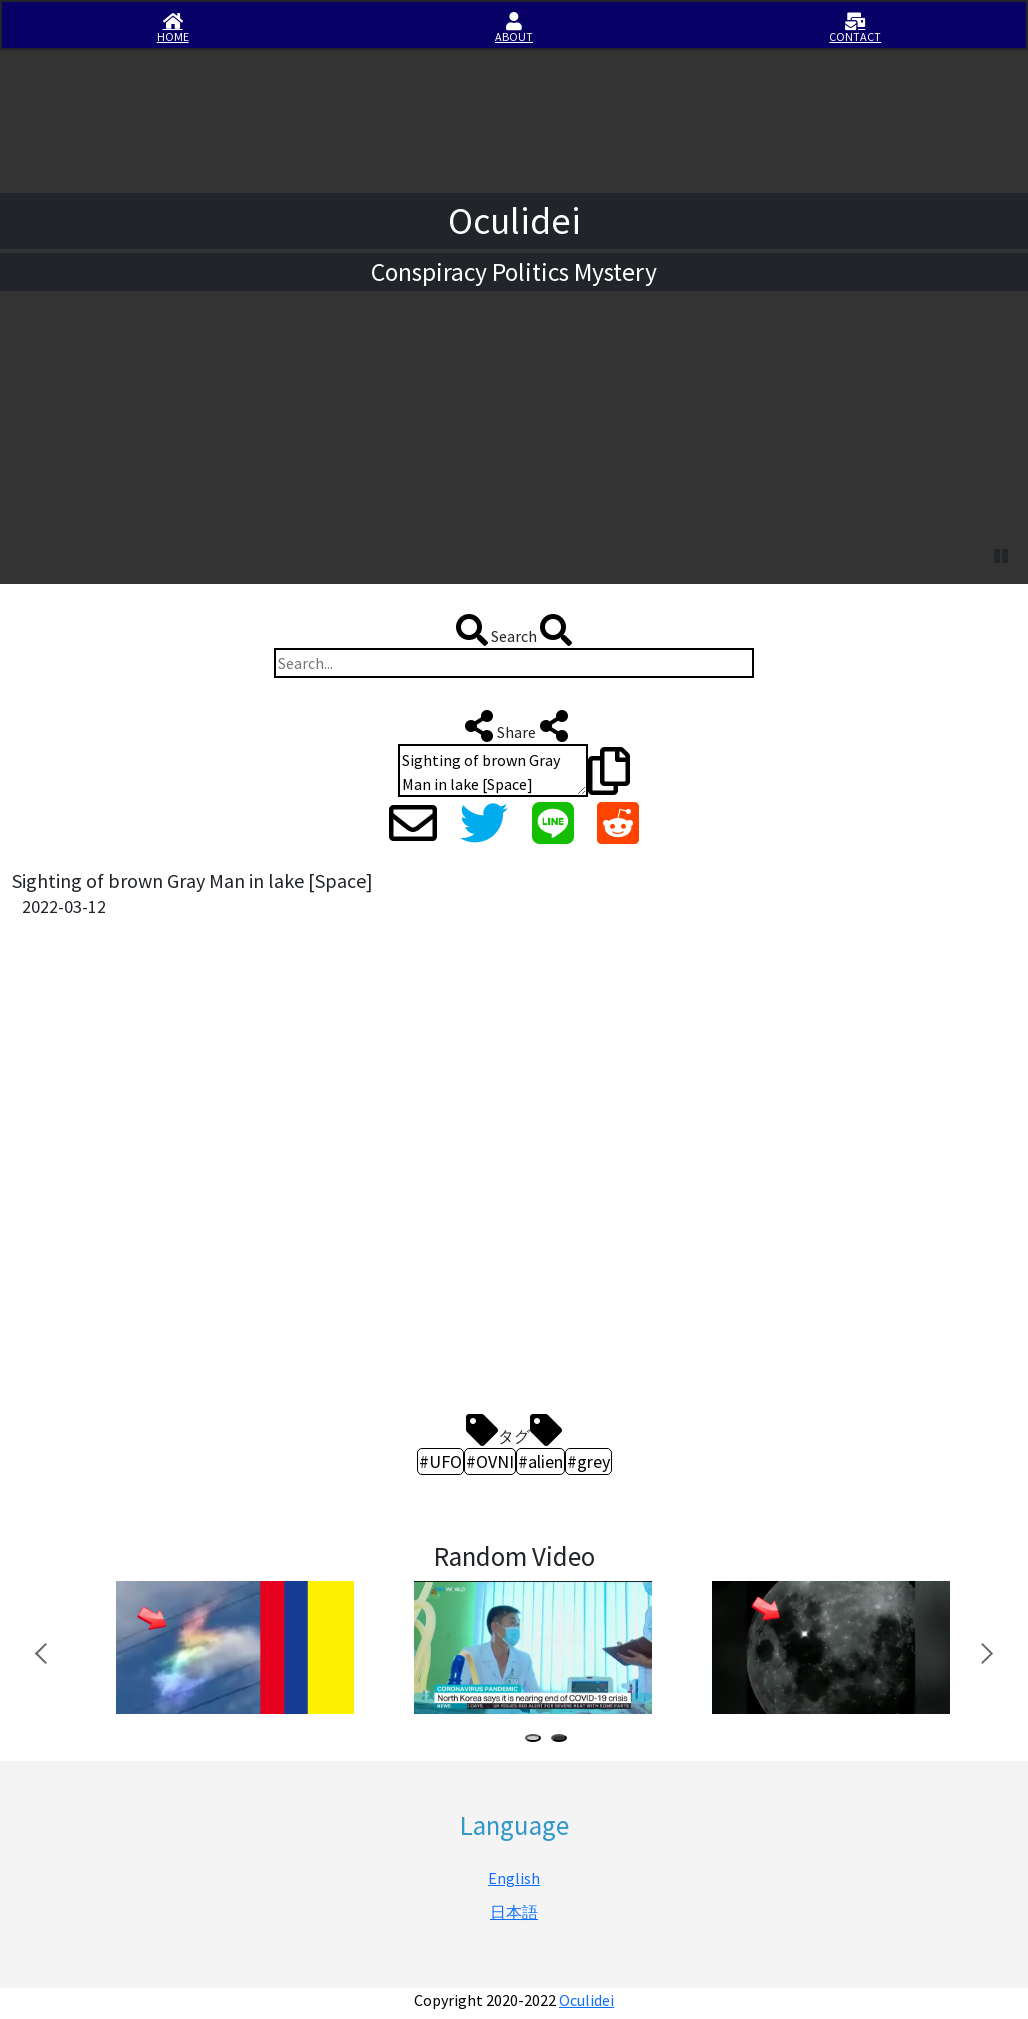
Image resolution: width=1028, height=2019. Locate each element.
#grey (588, 1461)
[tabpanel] (232, 1648)
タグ (514, 1430)
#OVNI (490, 1461)
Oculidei (586, 2000)
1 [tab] (537, 1740)
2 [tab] (563, 1740)
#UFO (440, 1461)
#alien (540, 1461)
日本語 (514, 1912)
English (514, 1878)
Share (514, 726)
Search (514, 630)
